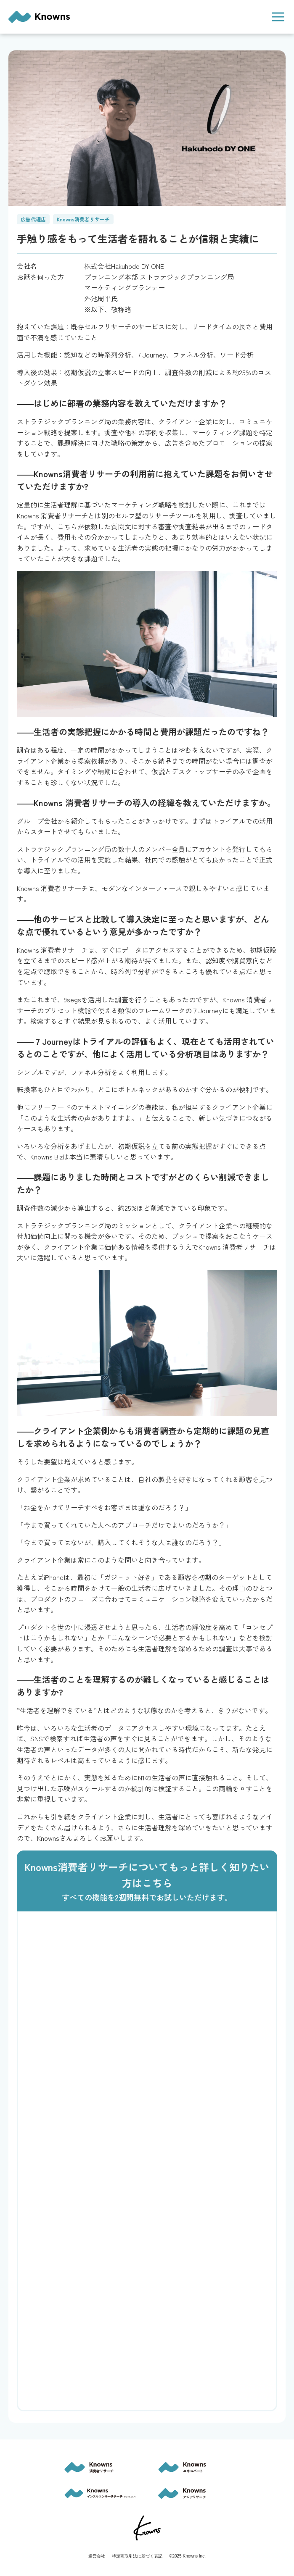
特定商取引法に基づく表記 (137, 2556)
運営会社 (96, 2556)
